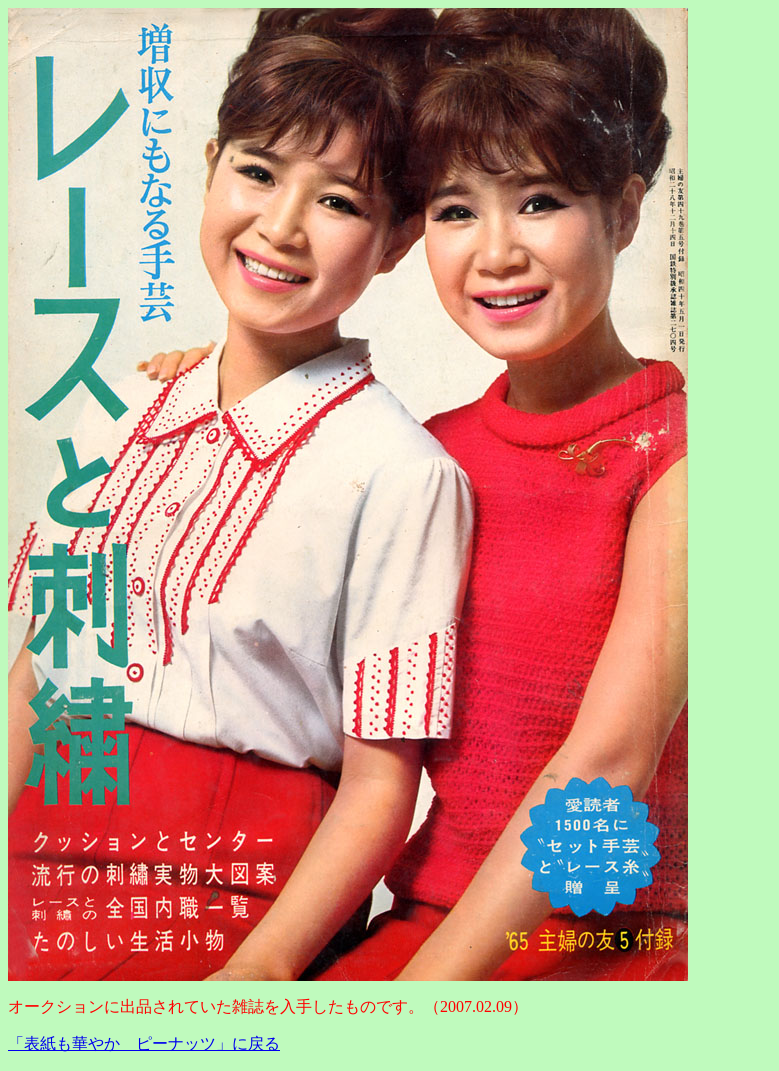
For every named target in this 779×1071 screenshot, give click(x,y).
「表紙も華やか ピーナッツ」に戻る (144, 1043)
